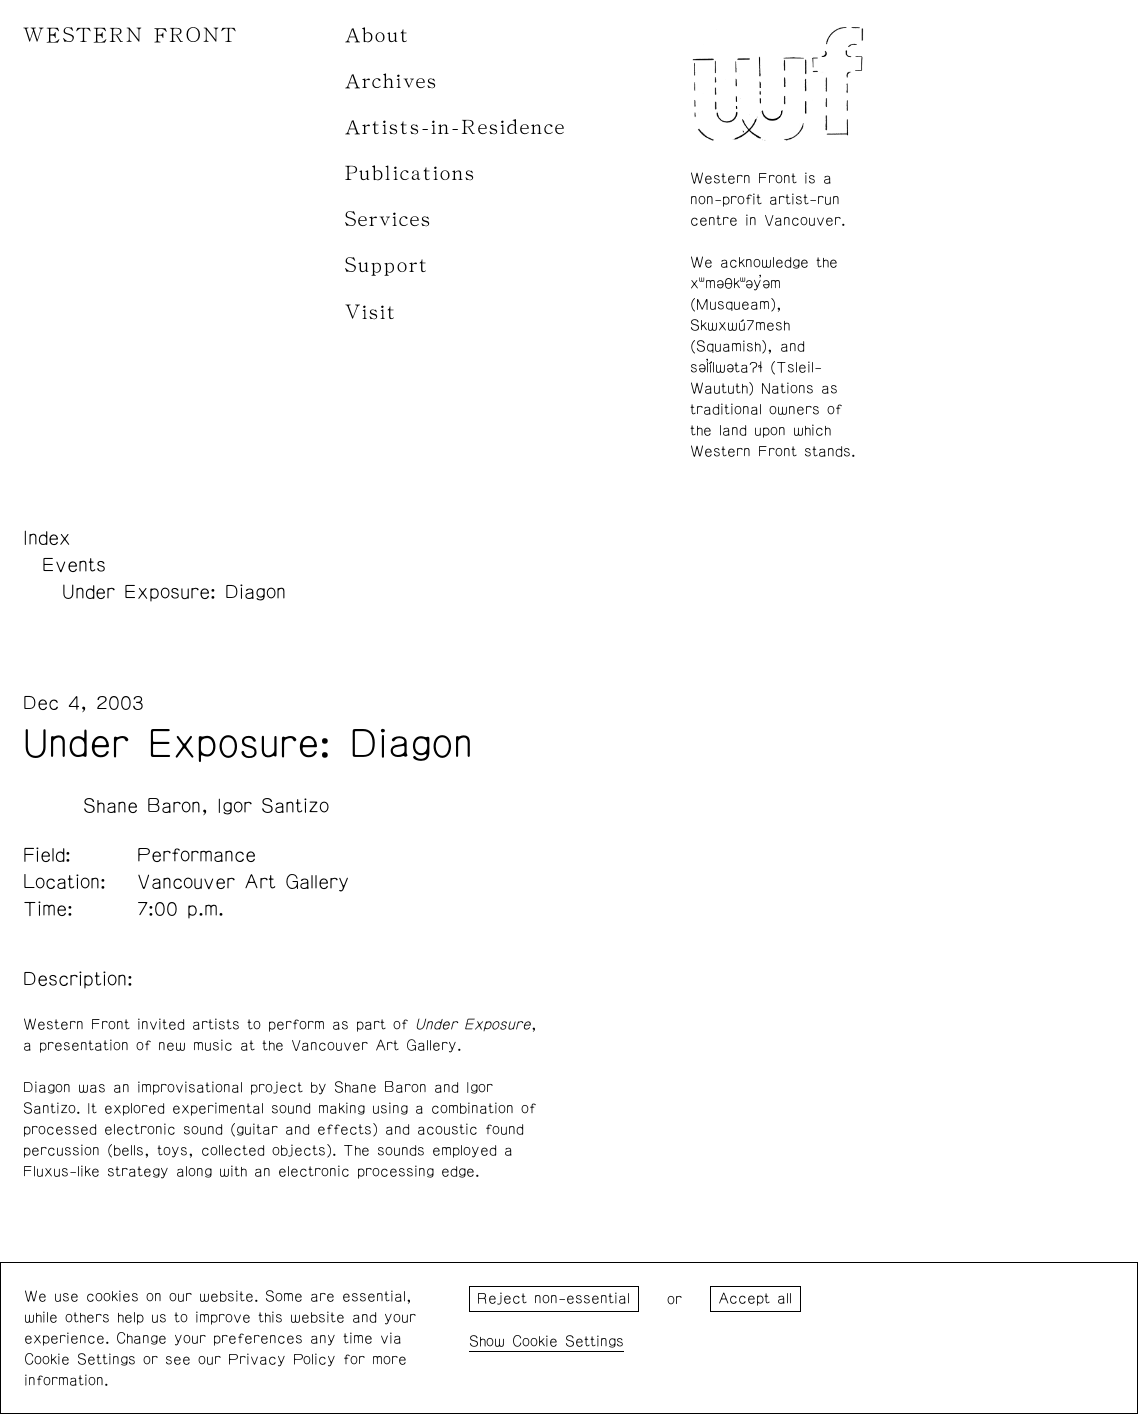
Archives (391, 81)
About (377, 35)
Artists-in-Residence (455, 127)
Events (74, 565)
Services (388, 219)
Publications (410, 173)
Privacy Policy (282, 1359)
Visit (371, 312)
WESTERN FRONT (130, 35)
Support (387, 265)
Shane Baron (142, 806)
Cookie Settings (568, 1341)
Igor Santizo (273, 806)
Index (47, 538)
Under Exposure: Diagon (174, 592)
